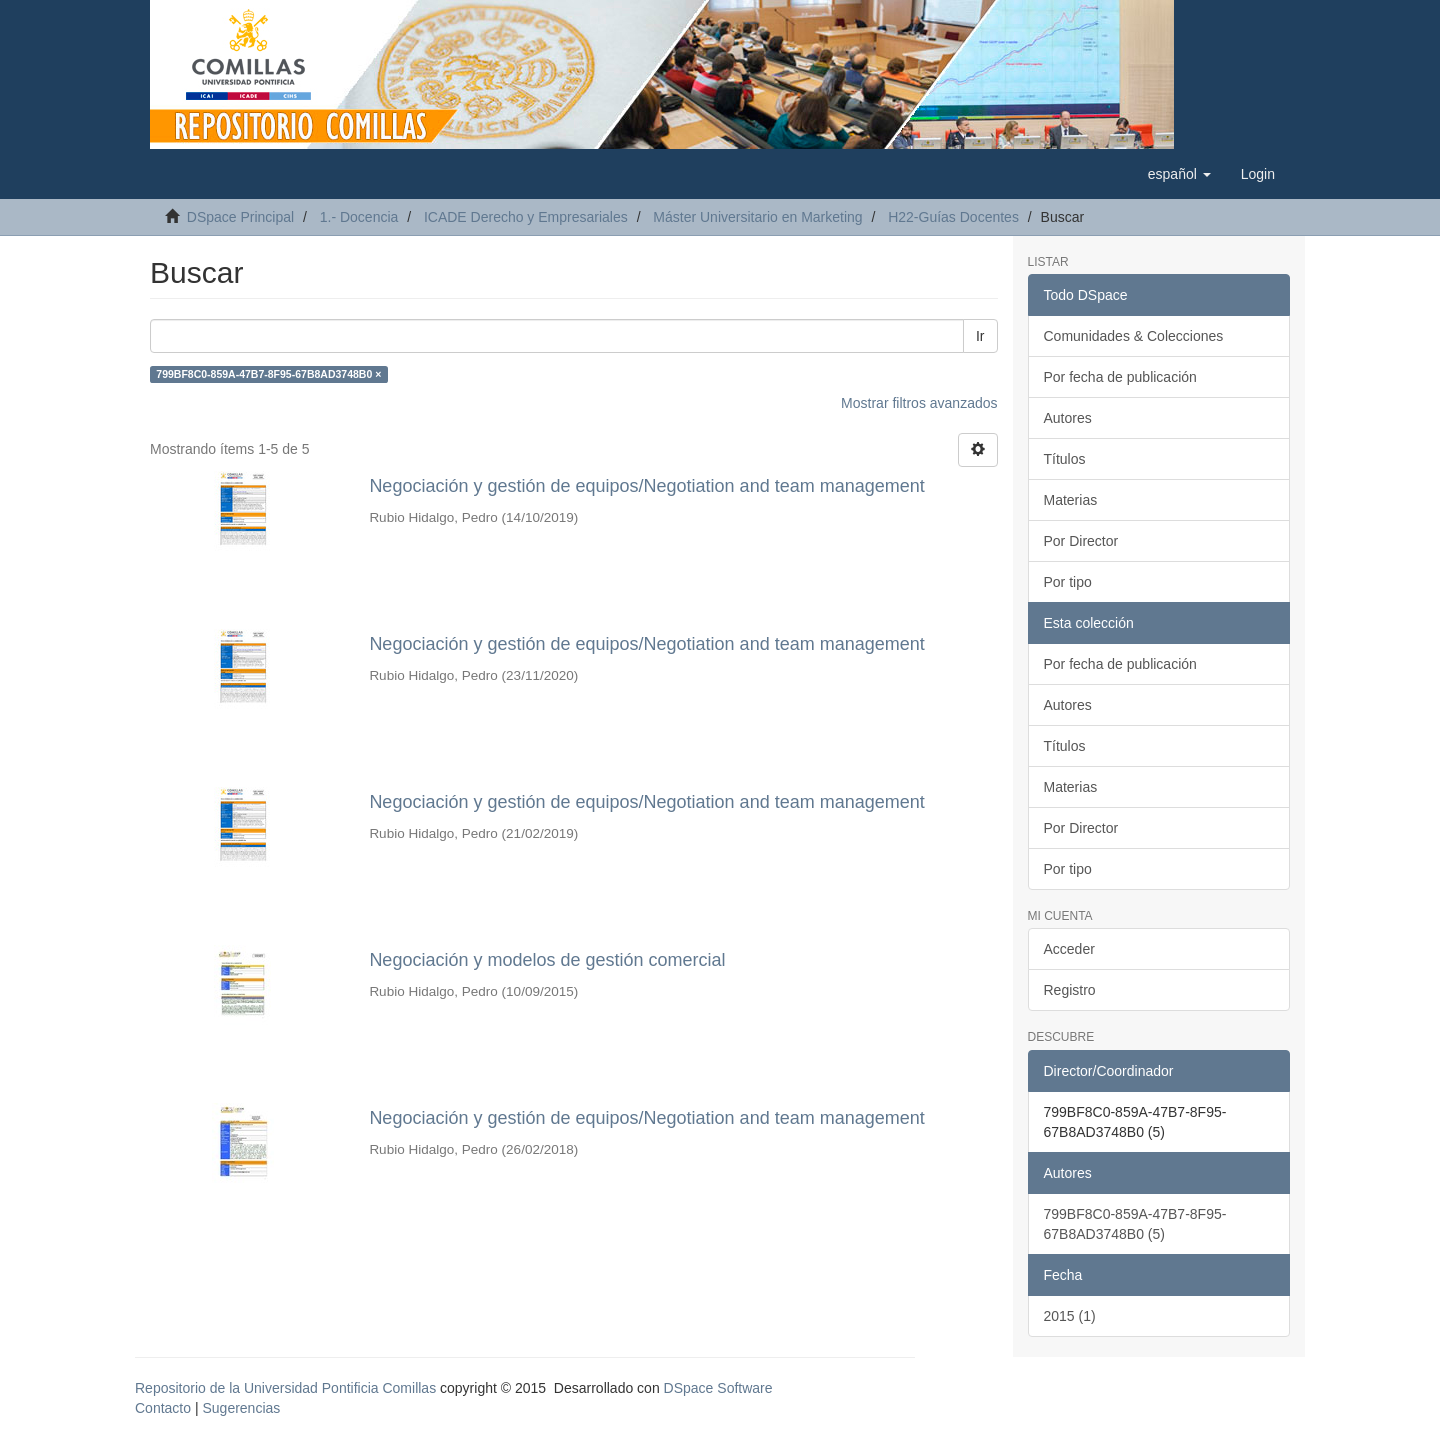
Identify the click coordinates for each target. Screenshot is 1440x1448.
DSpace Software (718, 1388)
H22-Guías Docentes (953, 217)
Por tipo (1068, 582)
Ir (980, 336)
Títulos (1065, 459)
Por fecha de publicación (1120, 377)
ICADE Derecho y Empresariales (526, 217)
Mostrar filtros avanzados (919, 403)
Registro (1070, 990)
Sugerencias (241, 1408)
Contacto (163, 1408)
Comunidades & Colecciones (1134, 336)
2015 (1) (1070, 1316)
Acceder (1069, 949)
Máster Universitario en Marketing (757, 217)
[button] (1179, 174)
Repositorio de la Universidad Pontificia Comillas (285, 1388)
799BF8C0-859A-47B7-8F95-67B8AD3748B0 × (268, 374)
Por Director (1081, 541)
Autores (1068, 418)
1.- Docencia (359, 217)
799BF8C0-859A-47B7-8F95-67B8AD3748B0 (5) (1135, 1224)
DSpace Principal (240, 217)
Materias (1071, 500)
